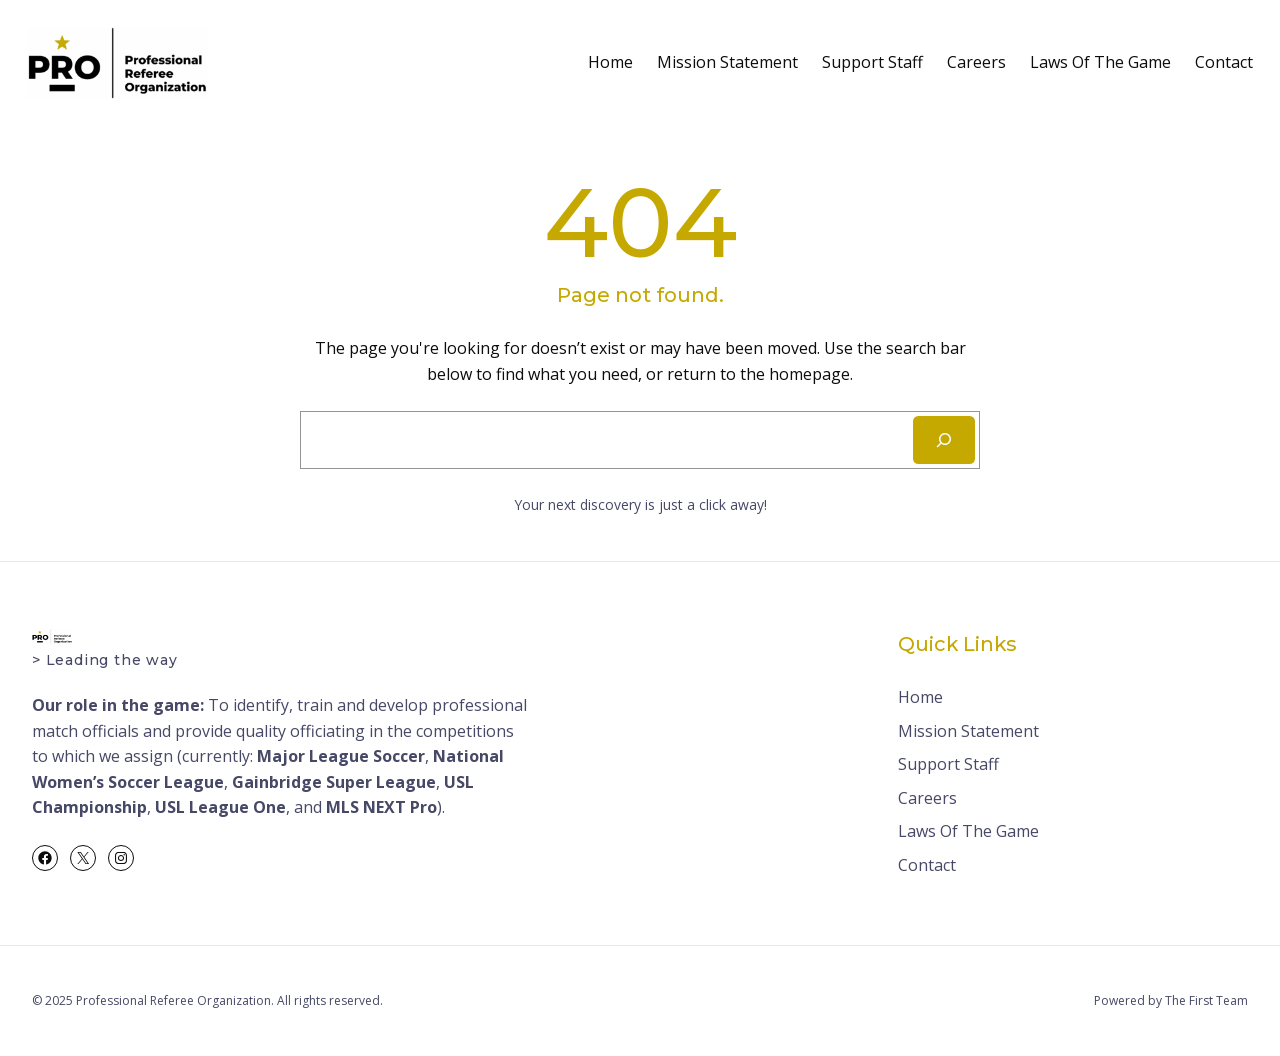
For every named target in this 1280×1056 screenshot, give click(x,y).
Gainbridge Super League (334, 782)
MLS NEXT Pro (381, 807)
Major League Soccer (341, 756)
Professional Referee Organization (173, 1000)
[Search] (944, 440)
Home (610, 62)
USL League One (220, 807)
